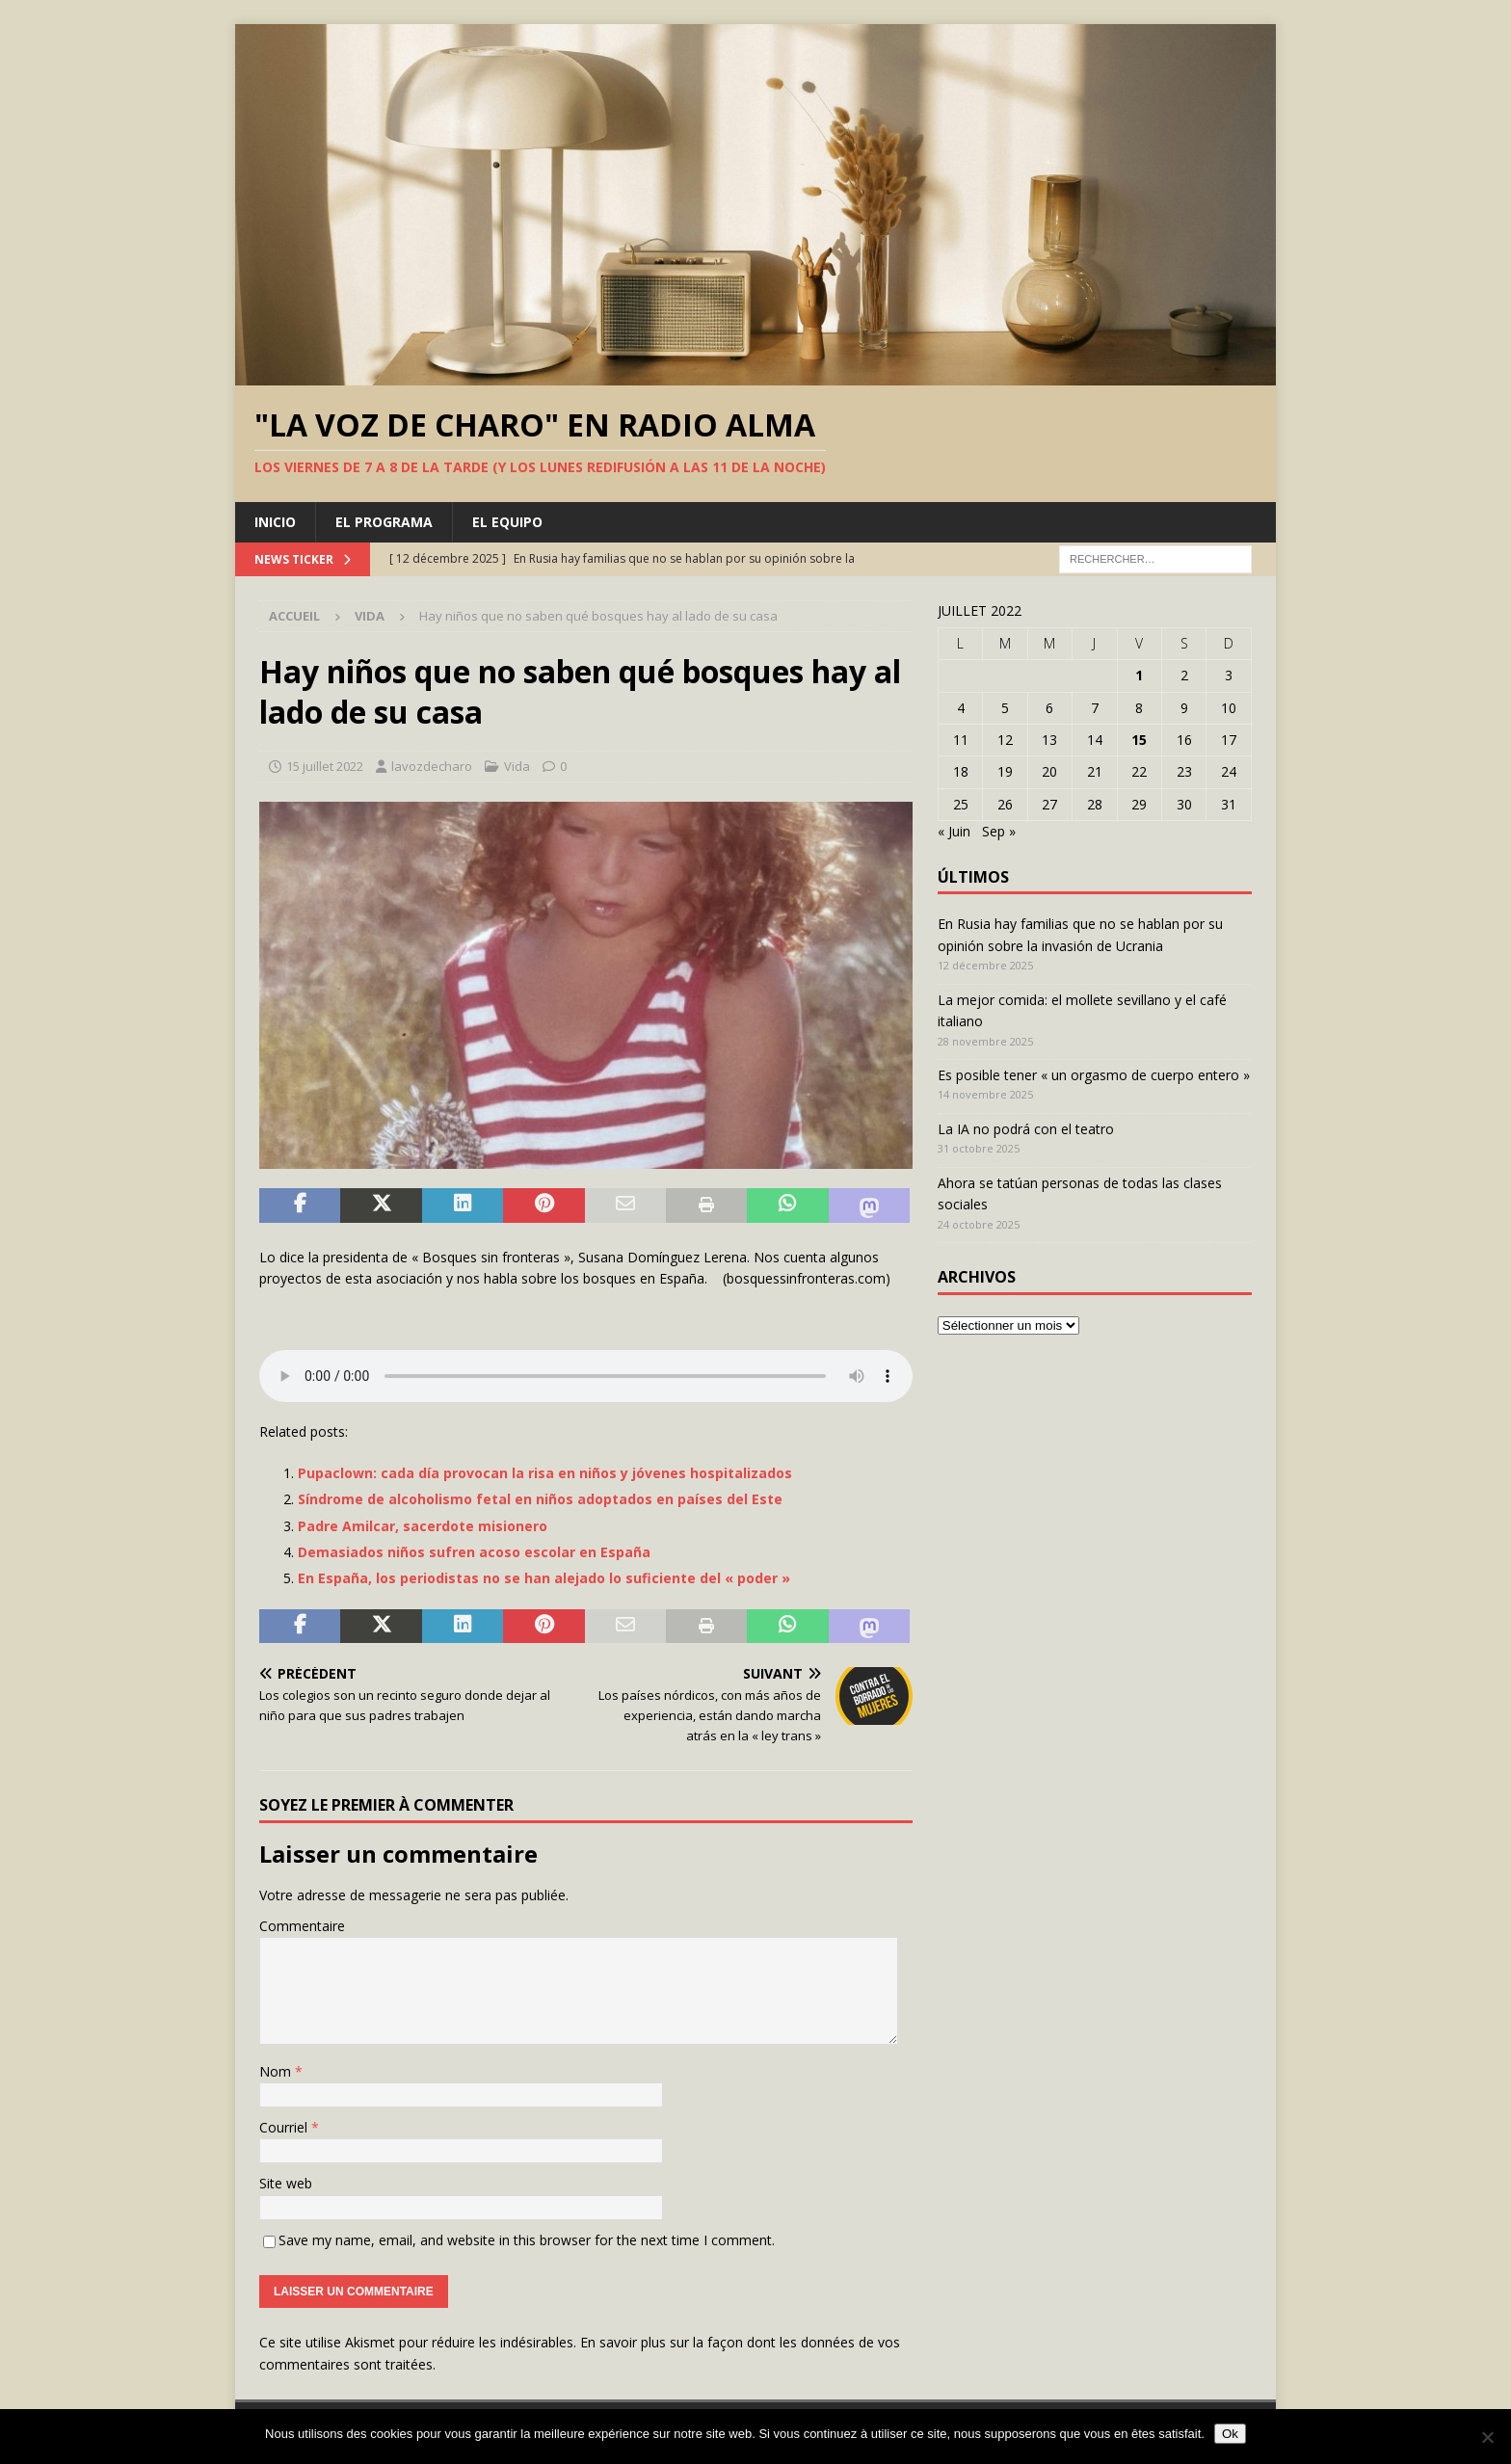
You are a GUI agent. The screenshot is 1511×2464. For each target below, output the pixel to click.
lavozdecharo (431, 766)
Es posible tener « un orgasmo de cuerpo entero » (1094, 1075)
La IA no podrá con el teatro (1026, 1129)
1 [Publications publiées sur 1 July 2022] (1139, 675)
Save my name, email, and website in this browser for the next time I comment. (526, 2240)
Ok (1230, 2433)
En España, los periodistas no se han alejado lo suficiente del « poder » (544, 1578)
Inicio (275, 522)
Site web (285, 2183)
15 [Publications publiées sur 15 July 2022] (1139, 739)
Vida (517, 766)
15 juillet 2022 (324, 766)
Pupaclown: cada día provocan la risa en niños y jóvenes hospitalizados (545, 1473)
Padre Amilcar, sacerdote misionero (422, 1526)
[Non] (1487, 2437)
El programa (384, 522)
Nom (277, 2071)
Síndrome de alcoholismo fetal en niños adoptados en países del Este (540, 1499)
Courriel (285, 2127)
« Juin (954, 831)
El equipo (507, 522)
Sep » (999, 831)
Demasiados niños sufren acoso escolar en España (474, 1552)
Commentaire (302, 1926)
